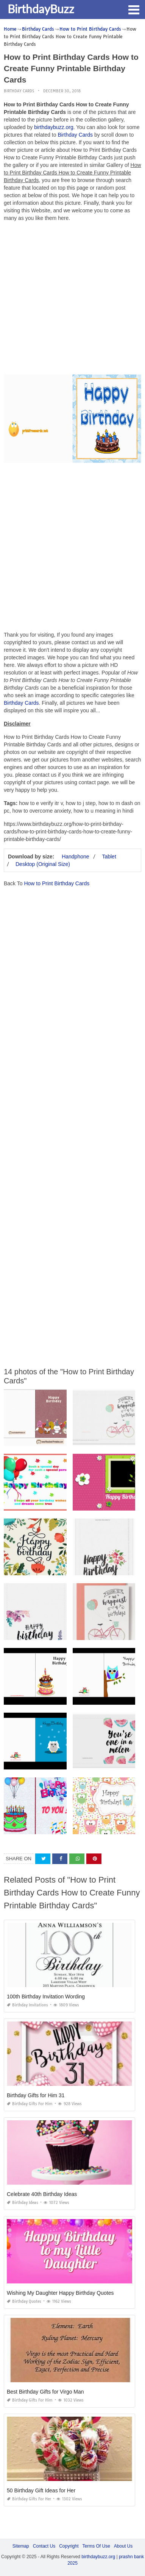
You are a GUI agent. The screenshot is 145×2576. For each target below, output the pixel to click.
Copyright (68, 2546)
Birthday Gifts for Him (30, 2103)
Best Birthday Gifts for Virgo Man (45, 2392)
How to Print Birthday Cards (56, 883)
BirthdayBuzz (41, 9)
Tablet (109, 856)
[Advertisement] (72, 299)
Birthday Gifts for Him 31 (36, 2095)
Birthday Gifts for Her (29, 2499)
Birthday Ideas (22, 2202)
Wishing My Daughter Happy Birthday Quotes (60, 2293)
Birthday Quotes (24, 2301)
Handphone (75, 856)
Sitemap (20, 2546)
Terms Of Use (96, 2546)
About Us (123, 2546)
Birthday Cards (19, 91)
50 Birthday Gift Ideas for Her (41, 2490)
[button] (133, 9)
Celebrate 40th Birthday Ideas (42, 2194)
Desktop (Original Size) (43, 864)
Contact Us (44, 2546)
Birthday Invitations (27, 2005)
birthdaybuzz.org (53, 127)
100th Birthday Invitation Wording (46, 1997)
